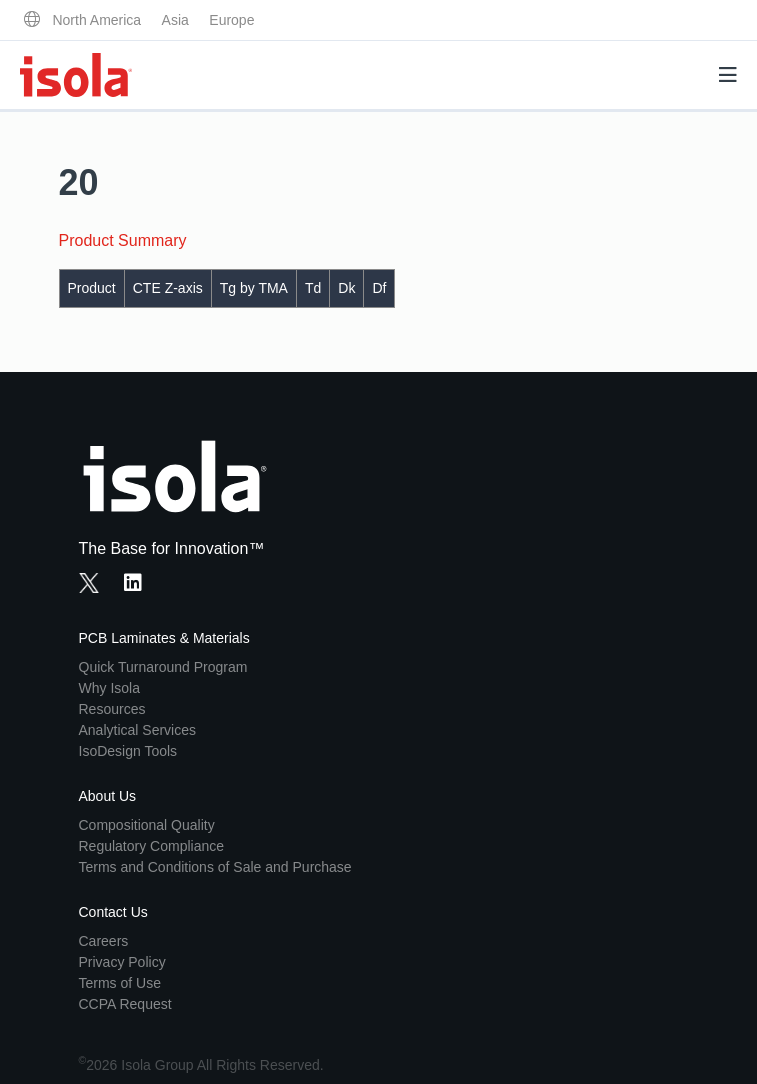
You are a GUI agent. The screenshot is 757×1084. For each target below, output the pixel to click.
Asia (175, 20)
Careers (104, 941)
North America (96, 20)
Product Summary (123, 240)
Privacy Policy (122, 962)
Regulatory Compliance (152, 846)
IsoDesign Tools (128, 751)
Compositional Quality (147, 825)
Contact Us (113, 912)
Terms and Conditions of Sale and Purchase (215, 867)
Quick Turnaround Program (163, 667)
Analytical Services (138, 730)
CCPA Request (125, 1004)
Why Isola (109, 688)
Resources (112, 709)
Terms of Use (120, 983)
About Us (108, 796)
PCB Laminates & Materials (164, 638)
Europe (231, 20)
